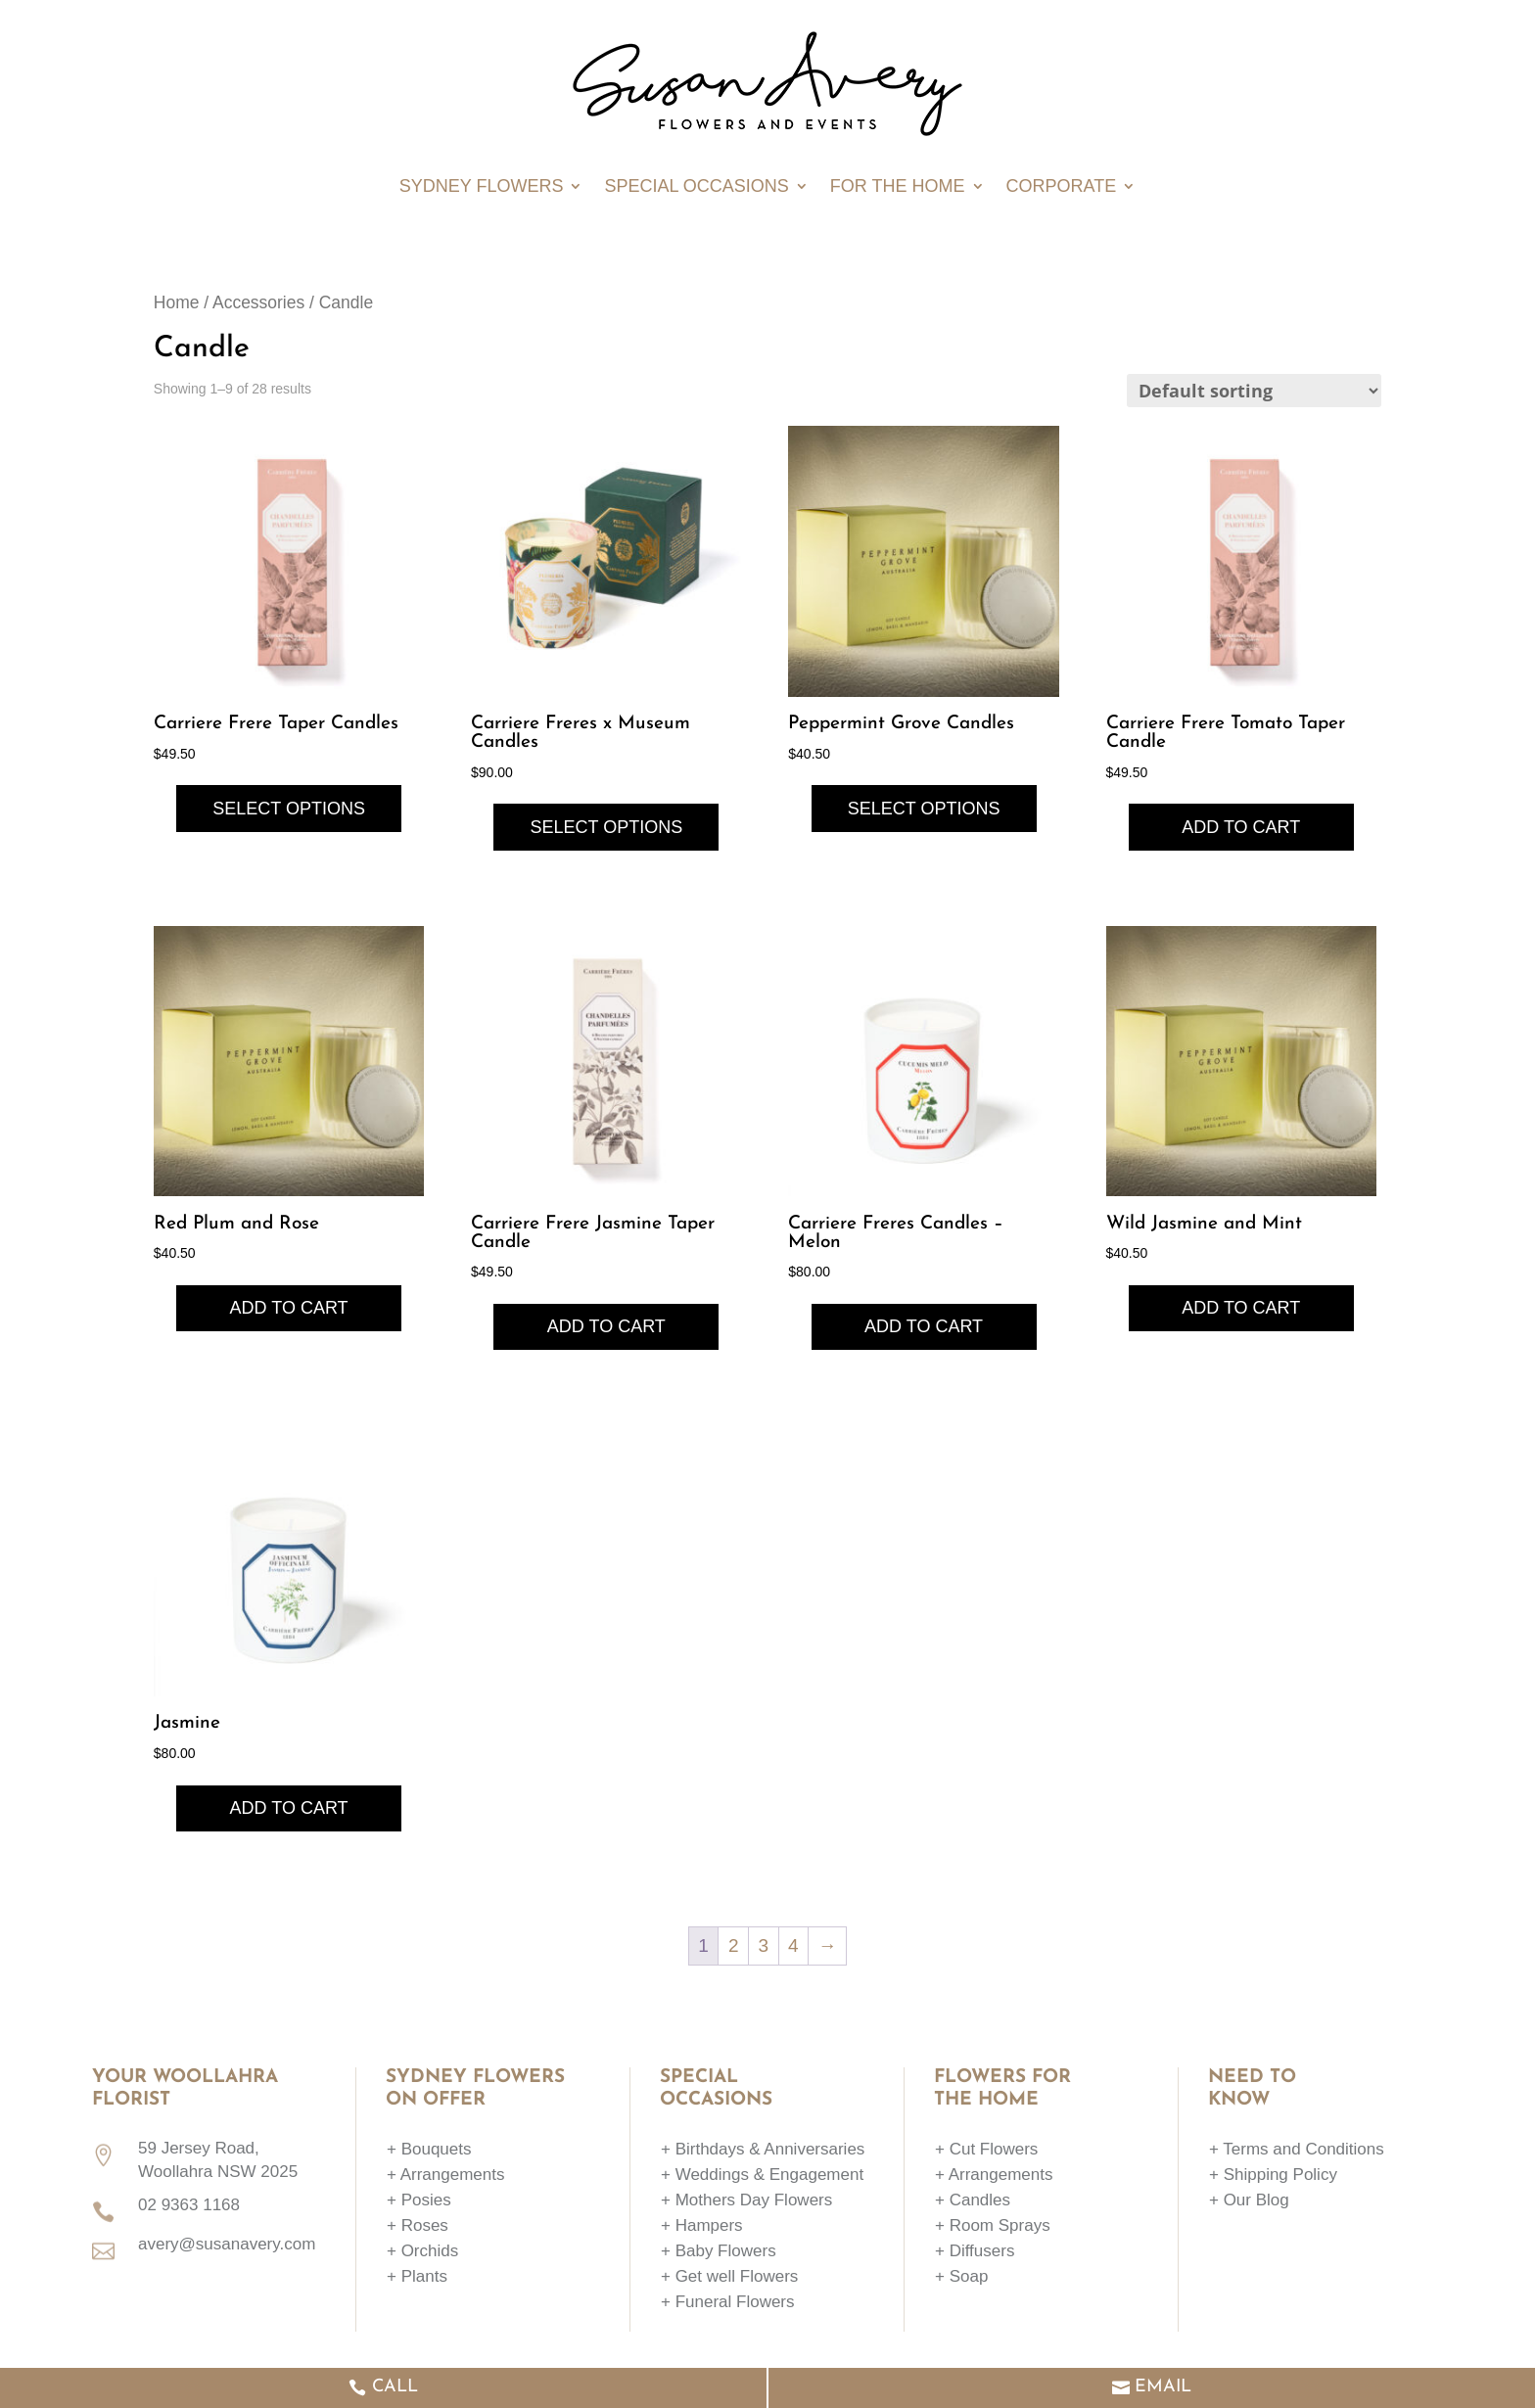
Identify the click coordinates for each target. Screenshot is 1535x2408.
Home (177, 302)
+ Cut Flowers (986, 2149)
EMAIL (1163, 2387)
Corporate (1061, 187)
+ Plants (417, 2276)
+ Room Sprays (992, 2225)
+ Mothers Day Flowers (746, 2200)
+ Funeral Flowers (728, 2301)
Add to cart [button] (1241, 827)
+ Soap (961, 2276)
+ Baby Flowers (718, 2251)
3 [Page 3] (763, 1945)
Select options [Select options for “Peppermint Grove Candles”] (924, 808)
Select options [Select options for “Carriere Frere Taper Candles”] (288, 808)
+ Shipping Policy (1273, 2174)
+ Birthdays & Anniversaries (762, 2149)
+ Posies (419, 2200)
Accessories (258, 302)
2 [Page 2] (733, 1945)
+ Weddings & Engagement (762, 2174)
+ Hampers (702, 2225)
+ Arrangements (446, 2174)
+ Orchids (422, 2251)
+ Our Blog (1249, 2200)
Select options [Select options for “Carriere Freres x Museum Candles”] (606, 827)
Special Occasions (696, 187)
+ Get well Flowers (729, 2276)
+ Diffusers (974, 2251)
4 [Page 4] (793, 1945)
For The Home (897, 187)
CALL (395, 2387)
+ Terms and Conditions (1296, 2149)
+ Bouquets (429, 2149)
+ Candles (972, 2200)
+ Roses (417, 2225)
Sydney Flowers (481, 187)
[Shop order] (1254, 390)
